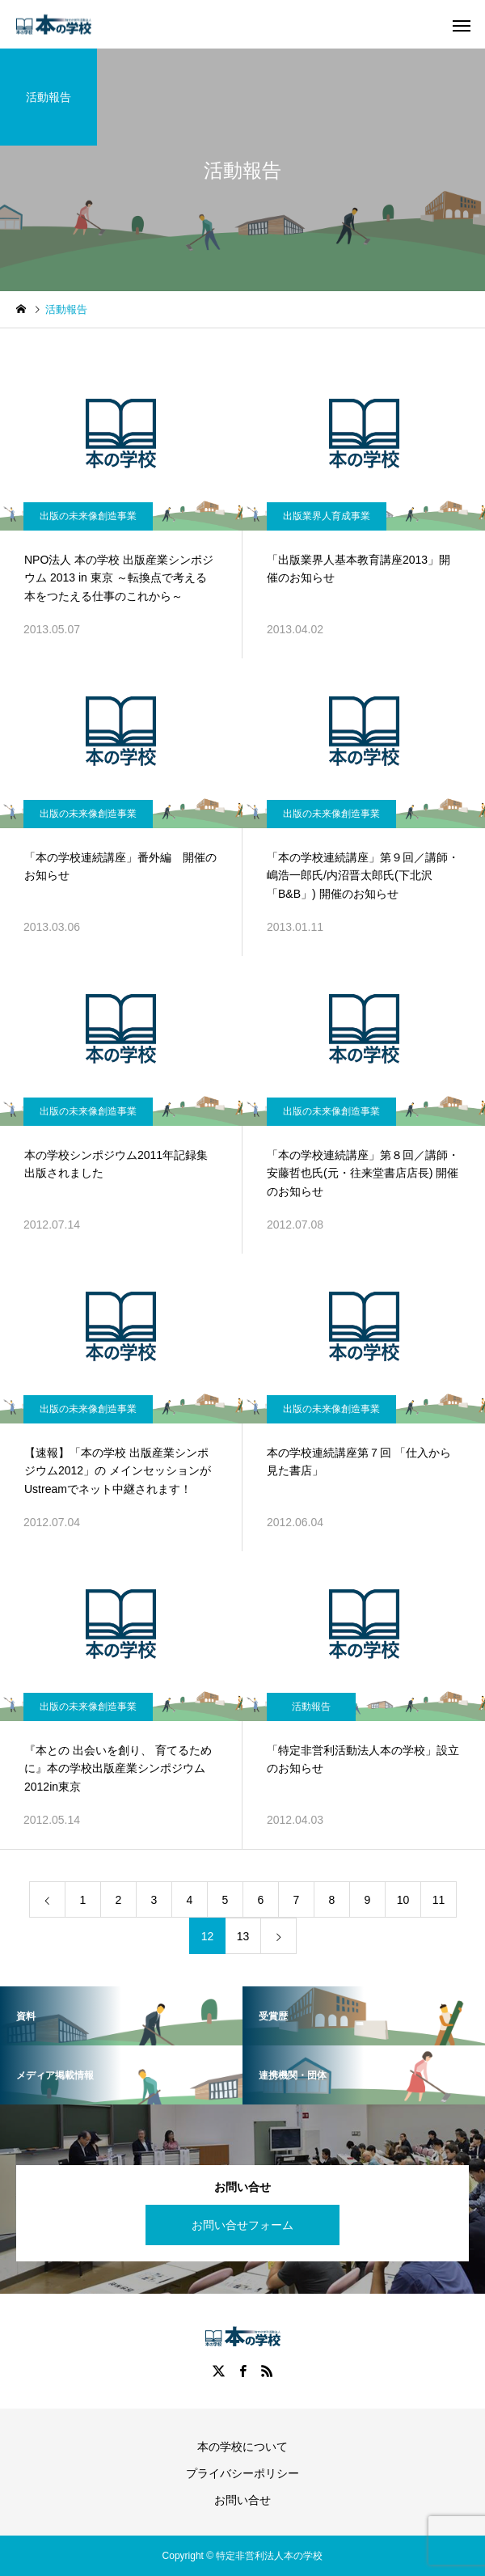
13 (243, 1936)
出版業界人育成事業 (326, 516)
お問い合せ (242, 2500)
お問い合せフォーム (242, 2225)
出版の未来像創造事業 (88, 516)
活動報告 (311, 1706)
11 (438, 1899)
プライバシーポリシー (242, 2473)
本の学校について (242, 2446)
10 (403, 1899)
